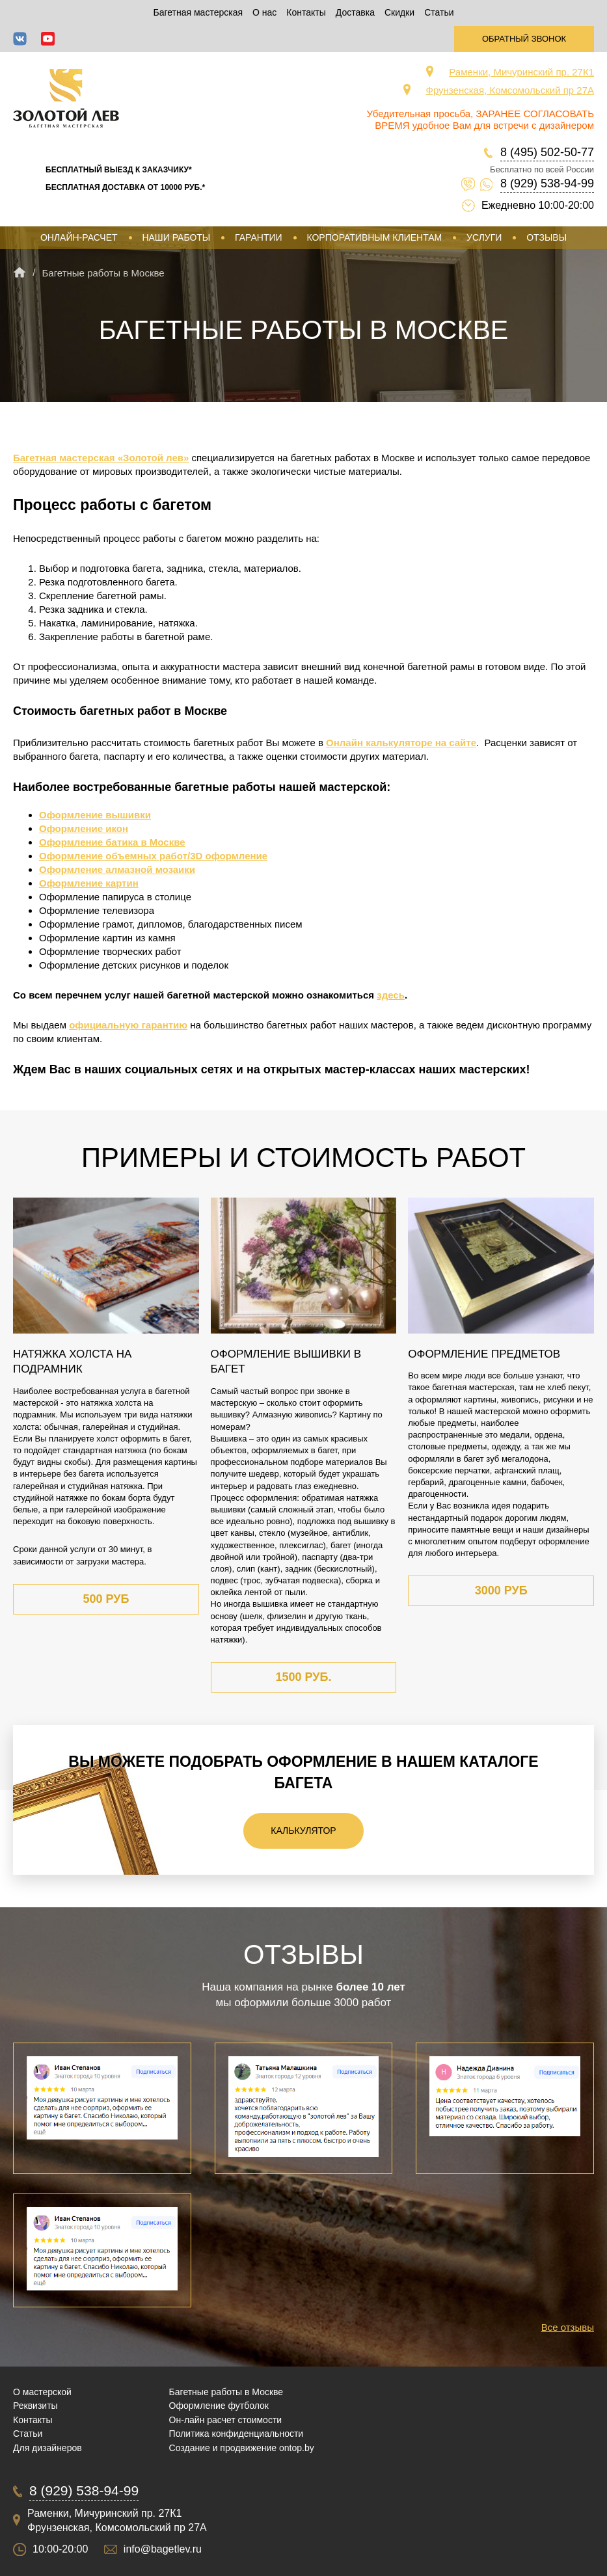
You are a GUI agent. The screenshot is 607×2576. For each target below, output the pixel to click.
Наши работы (176, 237)
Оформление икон (83, 828)
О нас (264, 12)
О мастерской (42, 2392)
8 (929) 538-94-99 (547, 183)
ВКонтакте (20, 39)
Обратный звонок (524, 39)
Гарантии (258, 237)
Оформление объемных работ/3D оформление (153, 855)
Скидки (399, 12)
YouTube (48, 39)
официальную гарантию (128, 1024)
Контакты (305, 12)
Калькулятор (303, 1830)
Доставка (355, 12)
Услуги (484, 237)
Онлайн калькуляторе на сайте (401, 742)
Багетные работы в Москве (226, 2392)
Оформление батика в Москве (112, 842)
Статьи (438, 12)
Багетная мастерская (198, 12)
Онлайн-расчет (79, 237)
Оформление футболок (219, 2405)
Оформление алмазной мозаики (117, 869)
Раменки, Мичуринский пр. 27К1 (521, 71)
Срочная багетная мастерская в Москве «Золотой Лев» (66, 98)
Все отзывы (567, 2327)
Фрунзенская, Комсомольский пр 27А (510, 90)
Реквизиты (35, 2405)
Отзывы (546, 237)
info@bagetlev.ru (163, 2549)
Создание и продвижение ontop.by (241, 2448)
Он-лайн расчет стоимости (225, 2420)
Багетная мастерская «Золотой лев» (101, 457)
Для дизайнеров (47, 2448)
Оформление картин (89, 883)
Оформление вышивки (95, 814)
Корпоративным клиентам (374, 237)
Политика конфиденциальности (236, 2433)
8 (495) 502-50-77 (547, 152)
